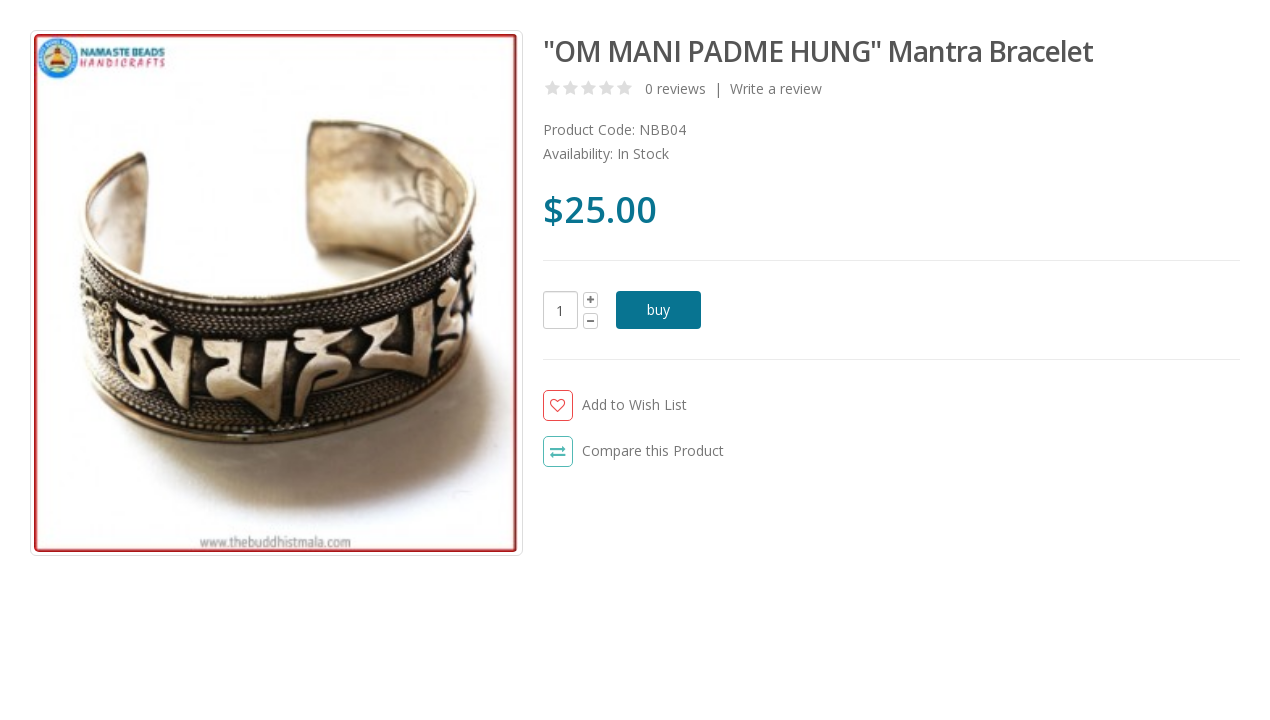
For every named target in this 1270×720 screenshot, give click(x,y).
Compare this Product (653, 450)
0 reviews (675, 88)
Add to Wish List (634, 404)
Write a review (776, 88)
